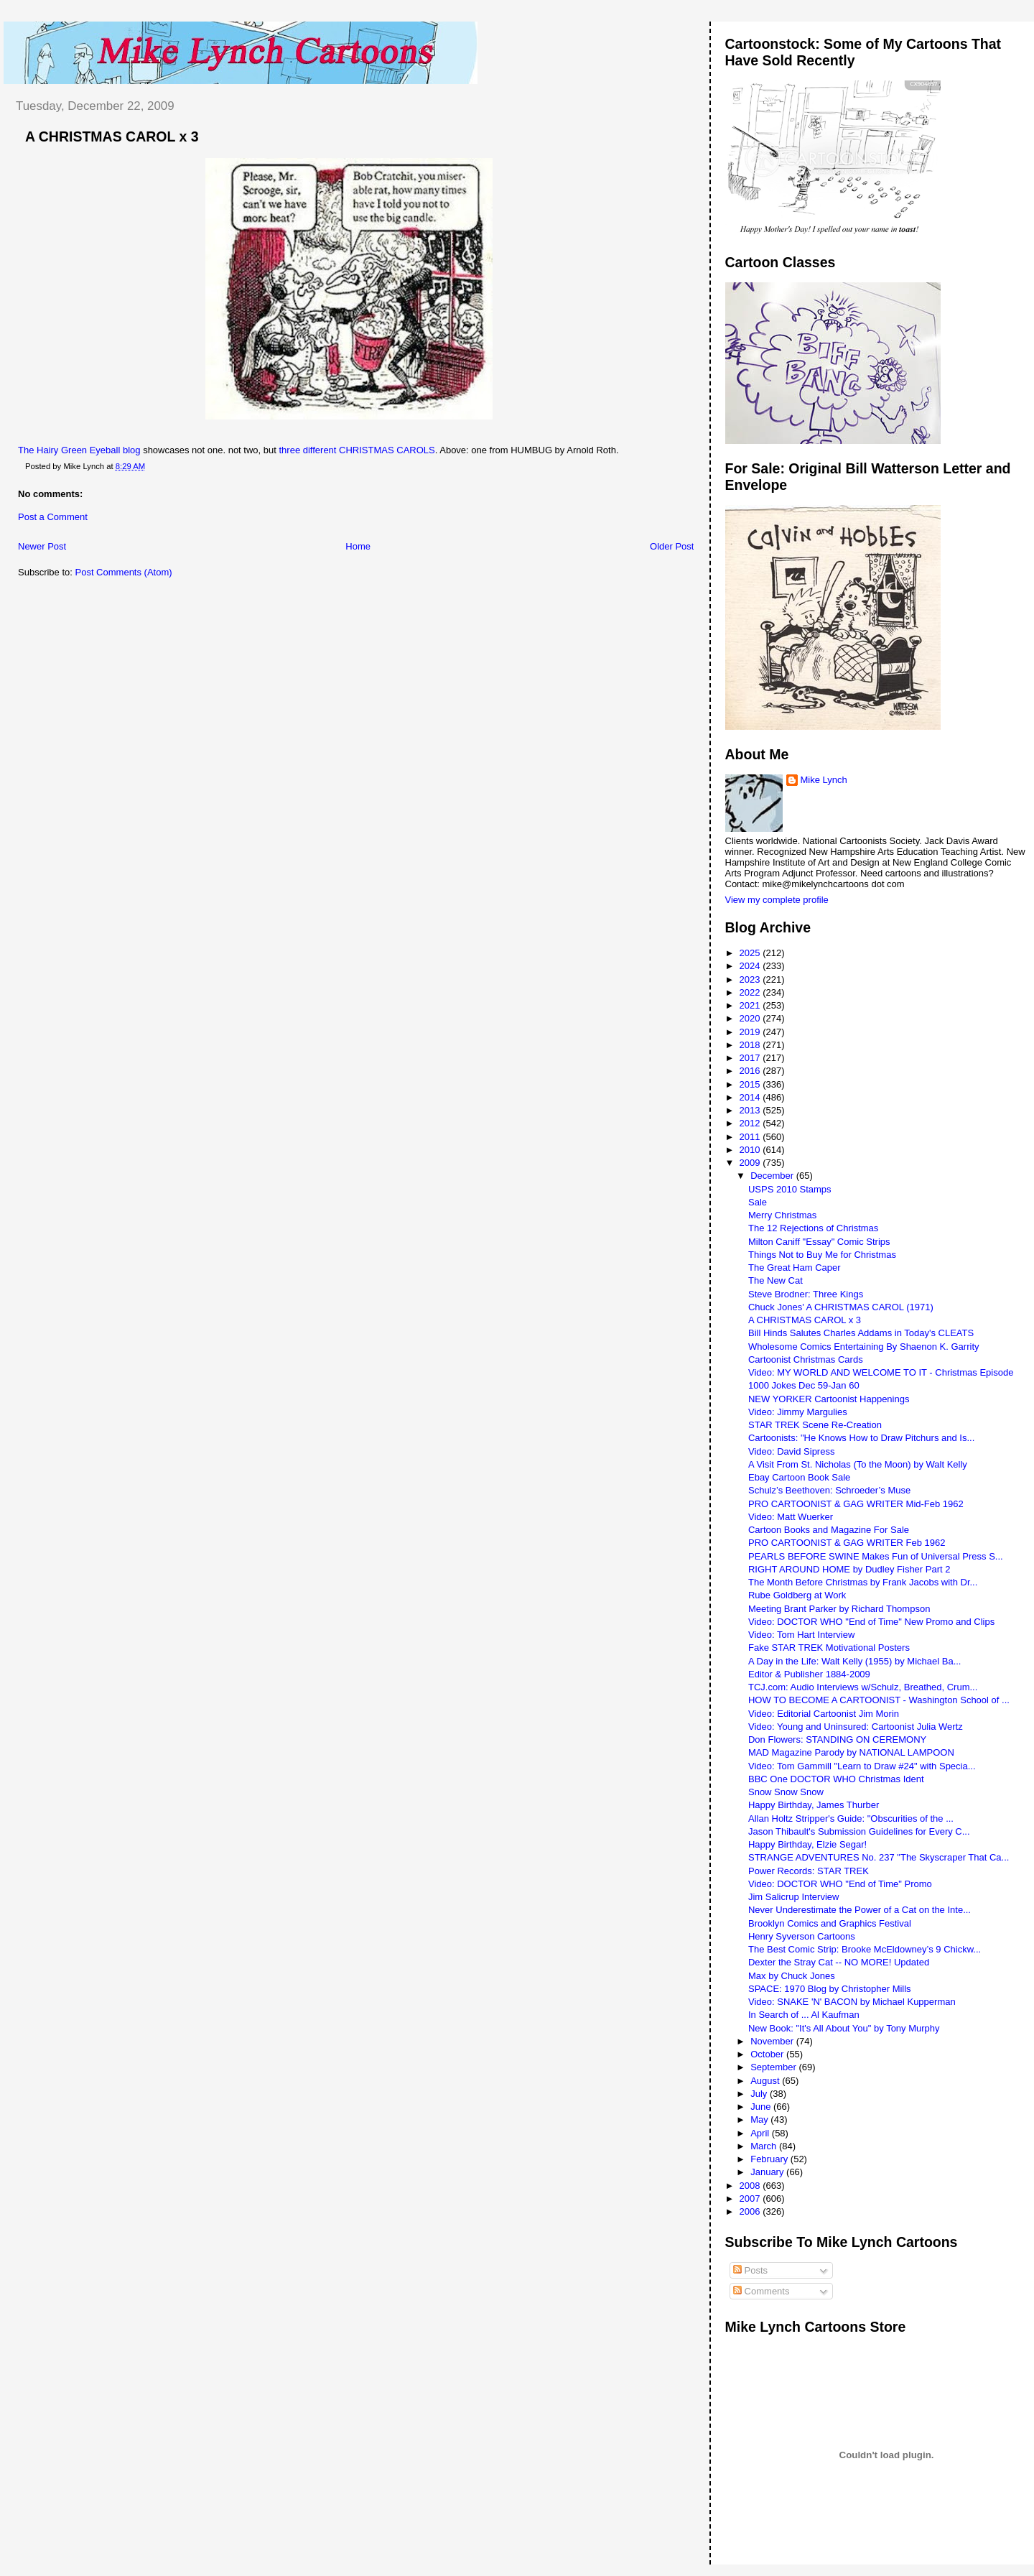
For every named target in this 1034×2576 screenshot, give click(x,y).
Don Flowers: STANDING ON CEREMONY (837, 1739)
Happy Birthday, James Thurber (813, 1804)
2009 (751, 1162)
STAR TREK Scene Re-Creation (815, 1424)
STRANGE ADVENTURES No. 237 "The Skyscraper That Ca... (878, 1857)
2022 (751, 992)
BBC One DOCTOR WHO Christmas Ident (836, 1779)
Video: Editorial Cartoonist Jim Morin (823, 1713)
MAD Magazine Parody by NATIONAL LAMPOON (851, 1752)
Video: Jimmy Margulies (797, 1412)
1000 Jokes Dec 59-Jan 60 (804, 1385)
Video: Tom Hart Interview (801, 1634)
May (760, 2119)
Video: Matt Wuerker (790, 1516)
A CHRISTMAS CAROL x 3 (112, 136)
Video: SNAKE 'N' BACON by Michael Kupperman (852, 2001)
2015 (751, 1084)
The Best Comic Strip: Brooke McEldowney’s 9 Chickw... (864, 1949)
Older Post (672, 546)
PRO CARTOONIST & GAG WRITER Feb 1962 (847, 1542)
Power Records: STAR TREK (808, 1871)
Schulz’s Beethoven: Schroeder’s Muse (829, 1490)
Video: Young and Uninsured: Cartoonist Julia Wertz (855, 1726)
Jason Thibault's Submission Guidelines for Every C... (859, 1831)
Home (358, 546)
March (764, 2146)
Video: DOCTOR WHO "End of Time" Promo (840, 1883)
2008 (751, 2185)
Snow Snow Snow (786, 1792)
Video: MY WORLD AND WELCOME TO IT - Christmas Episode (880, 1372)
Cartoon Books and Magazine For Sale (828, 1529)
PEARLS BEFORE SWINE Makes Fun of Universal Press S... (875, 1556)
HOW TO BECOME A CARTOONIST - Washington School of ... (879, 1700)
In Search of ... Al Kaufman (804, 2014)
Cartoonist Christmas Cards (805, 1359)
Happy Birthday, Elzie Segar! (807, 1844)
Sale (757, 1202)
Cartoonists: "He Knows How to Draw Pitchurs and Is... (861, 1437)
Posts (750, 2270)
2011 (751, 1136)
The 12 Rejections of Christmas (813, 1228)
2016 (751, 1070)
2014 (751, 1097)
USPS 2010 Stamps (790, 1189)
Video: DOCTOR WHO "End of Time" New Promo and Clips (871, 1621)
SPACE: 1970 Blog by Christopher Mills (829, 1988)
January (768, 2172)
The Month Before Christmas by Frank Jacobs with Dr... (862, 1582)
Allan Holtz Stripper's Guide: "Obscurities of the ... (851, 1818)
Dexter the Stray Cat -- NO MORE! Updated (838, 1962)
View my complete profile (777, 899)
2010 (751, 1149)
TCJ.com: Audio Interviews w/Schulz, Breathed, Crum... (862, 1687)
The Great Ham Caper (794, 1267)
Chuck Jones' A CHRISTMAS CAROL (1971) (840, 1307)
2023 (751, 979)
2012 (751, 1123)
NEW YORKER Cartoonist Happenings (828, 1399)
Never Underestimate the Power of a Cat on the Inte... (859, 1909)
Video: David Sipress (791, 1451)
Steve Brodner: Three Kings (805, 1294)
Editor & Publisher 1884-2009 (809, 1674)
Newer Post (42, 546)
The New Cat (775, 1280)
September (774, 2067)
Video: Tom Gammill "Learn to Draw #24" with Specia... (862, 1766)
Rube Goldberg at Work (797, 1595)
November (773, 2041)
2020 (751, 1018)
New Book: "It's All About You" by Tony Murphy (844, 2028)
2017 (751, 1057)
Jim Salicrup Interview (793, 1896)
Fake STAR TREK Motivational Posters (829, 1647)
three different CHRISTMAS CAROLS (356, 450)
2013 (751, 1110)
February (770, 2159)
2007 (751, 2198)
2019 (751, 1032)
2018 (751, 1044)
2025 (751, 953)
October (768, 2054)
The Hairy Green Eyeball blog (79, 450)
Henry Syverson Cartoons (801, 1936)
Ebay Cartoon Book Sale (799, 1477)
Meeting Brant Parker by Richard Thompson (839, 1608)
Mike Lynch (824, 779)
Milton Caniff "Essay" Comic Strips (819, 1241)
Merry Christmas (782, 1215)
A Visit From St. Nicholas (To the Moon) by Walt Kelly (857, 1464)
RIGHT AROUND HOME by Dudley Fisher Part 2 (849, 1569)
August (766, 2080)
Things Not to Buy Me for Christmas (822, 1254)
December (773, 1175)
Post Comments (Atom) (123, 572)
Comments (761, 2291)
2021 (751, 1005)
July (760, 2093)
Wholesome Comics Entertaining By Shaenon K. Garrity (863, 1346)
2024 (751, 965)
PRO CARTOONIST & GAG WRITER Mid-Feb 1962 (856, 1503)
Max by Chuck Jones (791, 1975)
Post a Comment (53, 516)
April (761, 2133)
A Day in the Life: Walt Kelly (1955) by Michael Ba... (854, 1661)
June (761, 2106)
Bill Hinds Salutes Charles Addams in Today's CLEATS (861, 1333)
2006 (751, 2211)
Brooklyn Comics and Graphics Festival (829, 1923)
